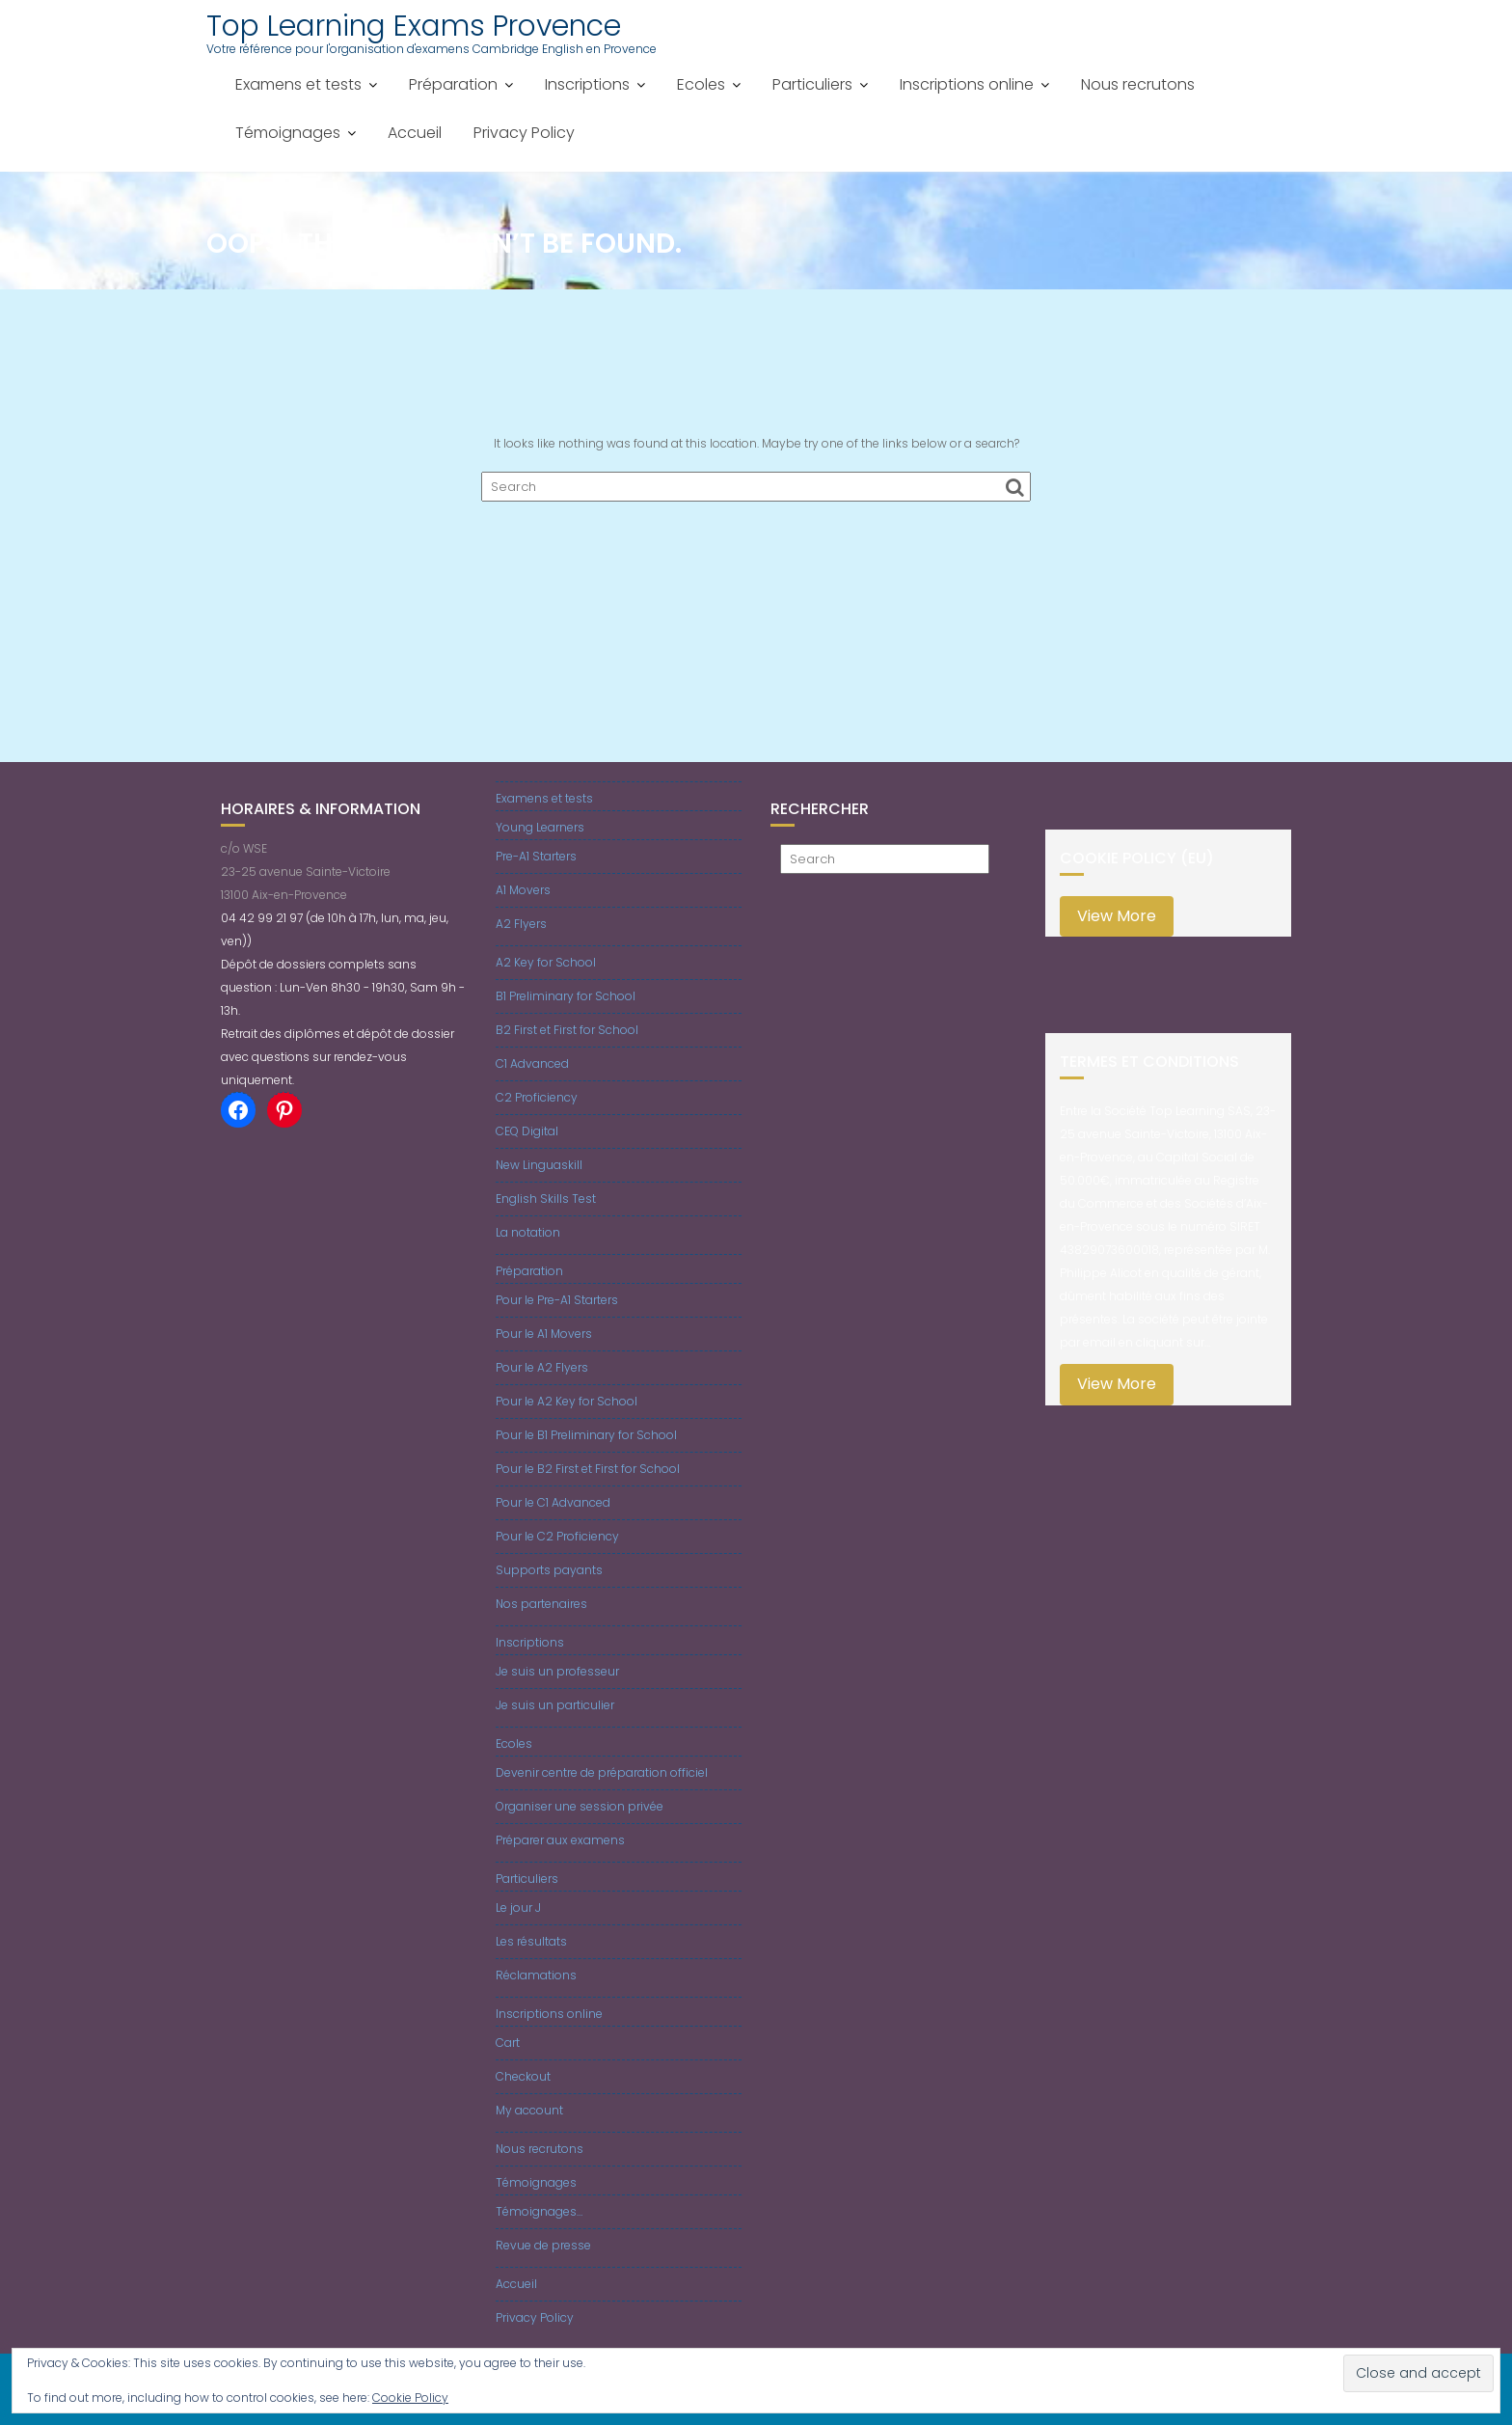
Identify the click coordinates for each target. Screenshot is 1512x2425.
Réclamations (536, 1975)
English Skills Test (546, 1198)
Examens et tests (298, 84)
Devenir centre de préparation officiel (602, 1772)
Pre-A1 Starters (536, 856)
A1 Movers (523, 890)
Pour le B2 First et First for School (588, 1468)
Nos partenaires (541, 1603)
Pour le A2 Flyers (542, 1367)
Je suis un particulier (555, 1705)
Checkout (523, 2076)
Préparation (453, 84)
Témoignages (287, 133)
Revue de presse (543, 2245)
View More (1116, 916)
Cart (508, 2042)
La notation (528, 1232)
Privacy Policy (524, 133)
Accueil (415, 133)
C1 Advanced (532, 1063)
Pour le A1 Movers (544, 1333)
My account (529, 2110)
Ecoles (701, 84)
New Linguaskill (539, 1165)
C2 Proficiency (537, 1097)
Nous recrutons (1138, 84)
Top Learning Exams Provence (413, 26)
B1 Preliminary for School (565, 996)
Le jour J (518, 1907)
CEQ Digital (527, 1131)
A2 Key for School (546, 962)
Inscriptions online (967, 84)
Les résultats (531, 1941)
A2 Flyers (521, 923)
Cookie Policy (410, 2397)
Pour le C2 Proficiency (557, 1536)
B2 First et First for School (567, 1030)
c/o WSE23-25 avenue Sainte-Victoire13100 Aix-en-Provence (306, 871)
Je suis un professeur (557, 1671)
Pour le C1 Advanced (553, 1502)
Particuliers (812, 84)
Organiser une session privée (579, 1806)
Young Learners (540, 827)
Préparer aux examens (560, 1840)
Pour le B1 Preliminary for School (586, 1435)
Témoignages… (539, 2211)
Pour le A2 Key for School (566, 1401)
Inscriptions (587, 84)
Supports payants (549, 1570)
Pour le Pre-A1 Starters (557, 1300)
